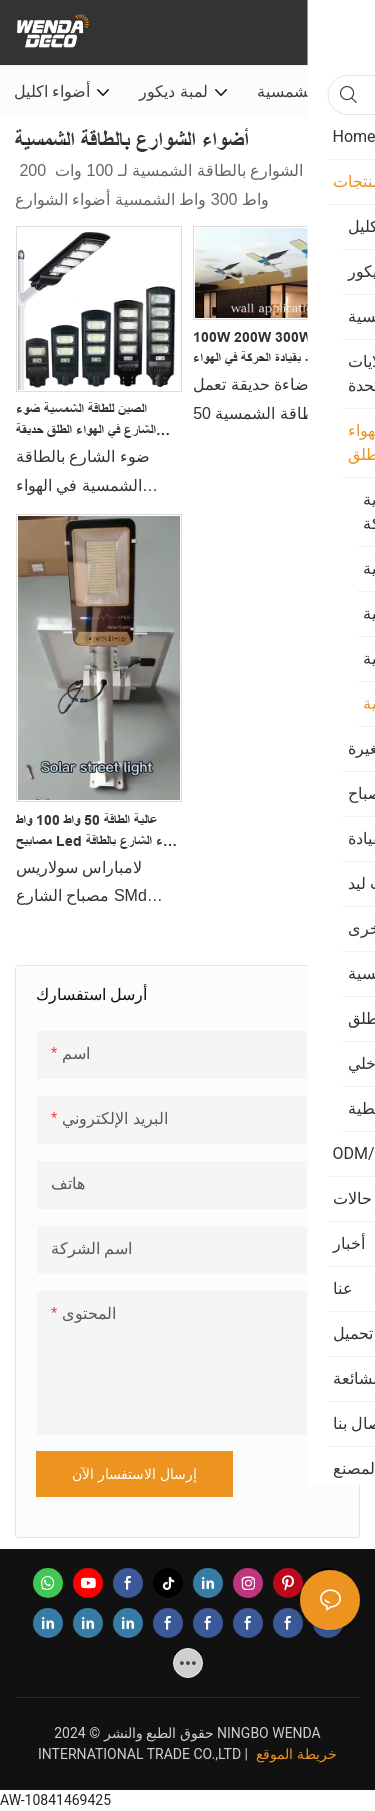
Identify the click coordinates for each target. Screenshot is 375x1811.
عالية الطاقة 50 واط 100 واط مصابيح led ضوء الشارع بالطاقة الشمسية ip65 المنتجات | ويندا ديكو (98, 832)
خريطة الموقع (296, 1754)
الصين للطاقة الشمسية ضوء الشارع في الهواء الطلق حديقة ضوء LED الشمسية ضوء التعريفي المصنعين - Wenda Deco (89, 421)
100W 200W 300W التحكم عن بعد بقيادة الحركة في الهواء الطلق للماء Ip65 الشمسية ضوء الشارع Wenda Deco (271, 349)
